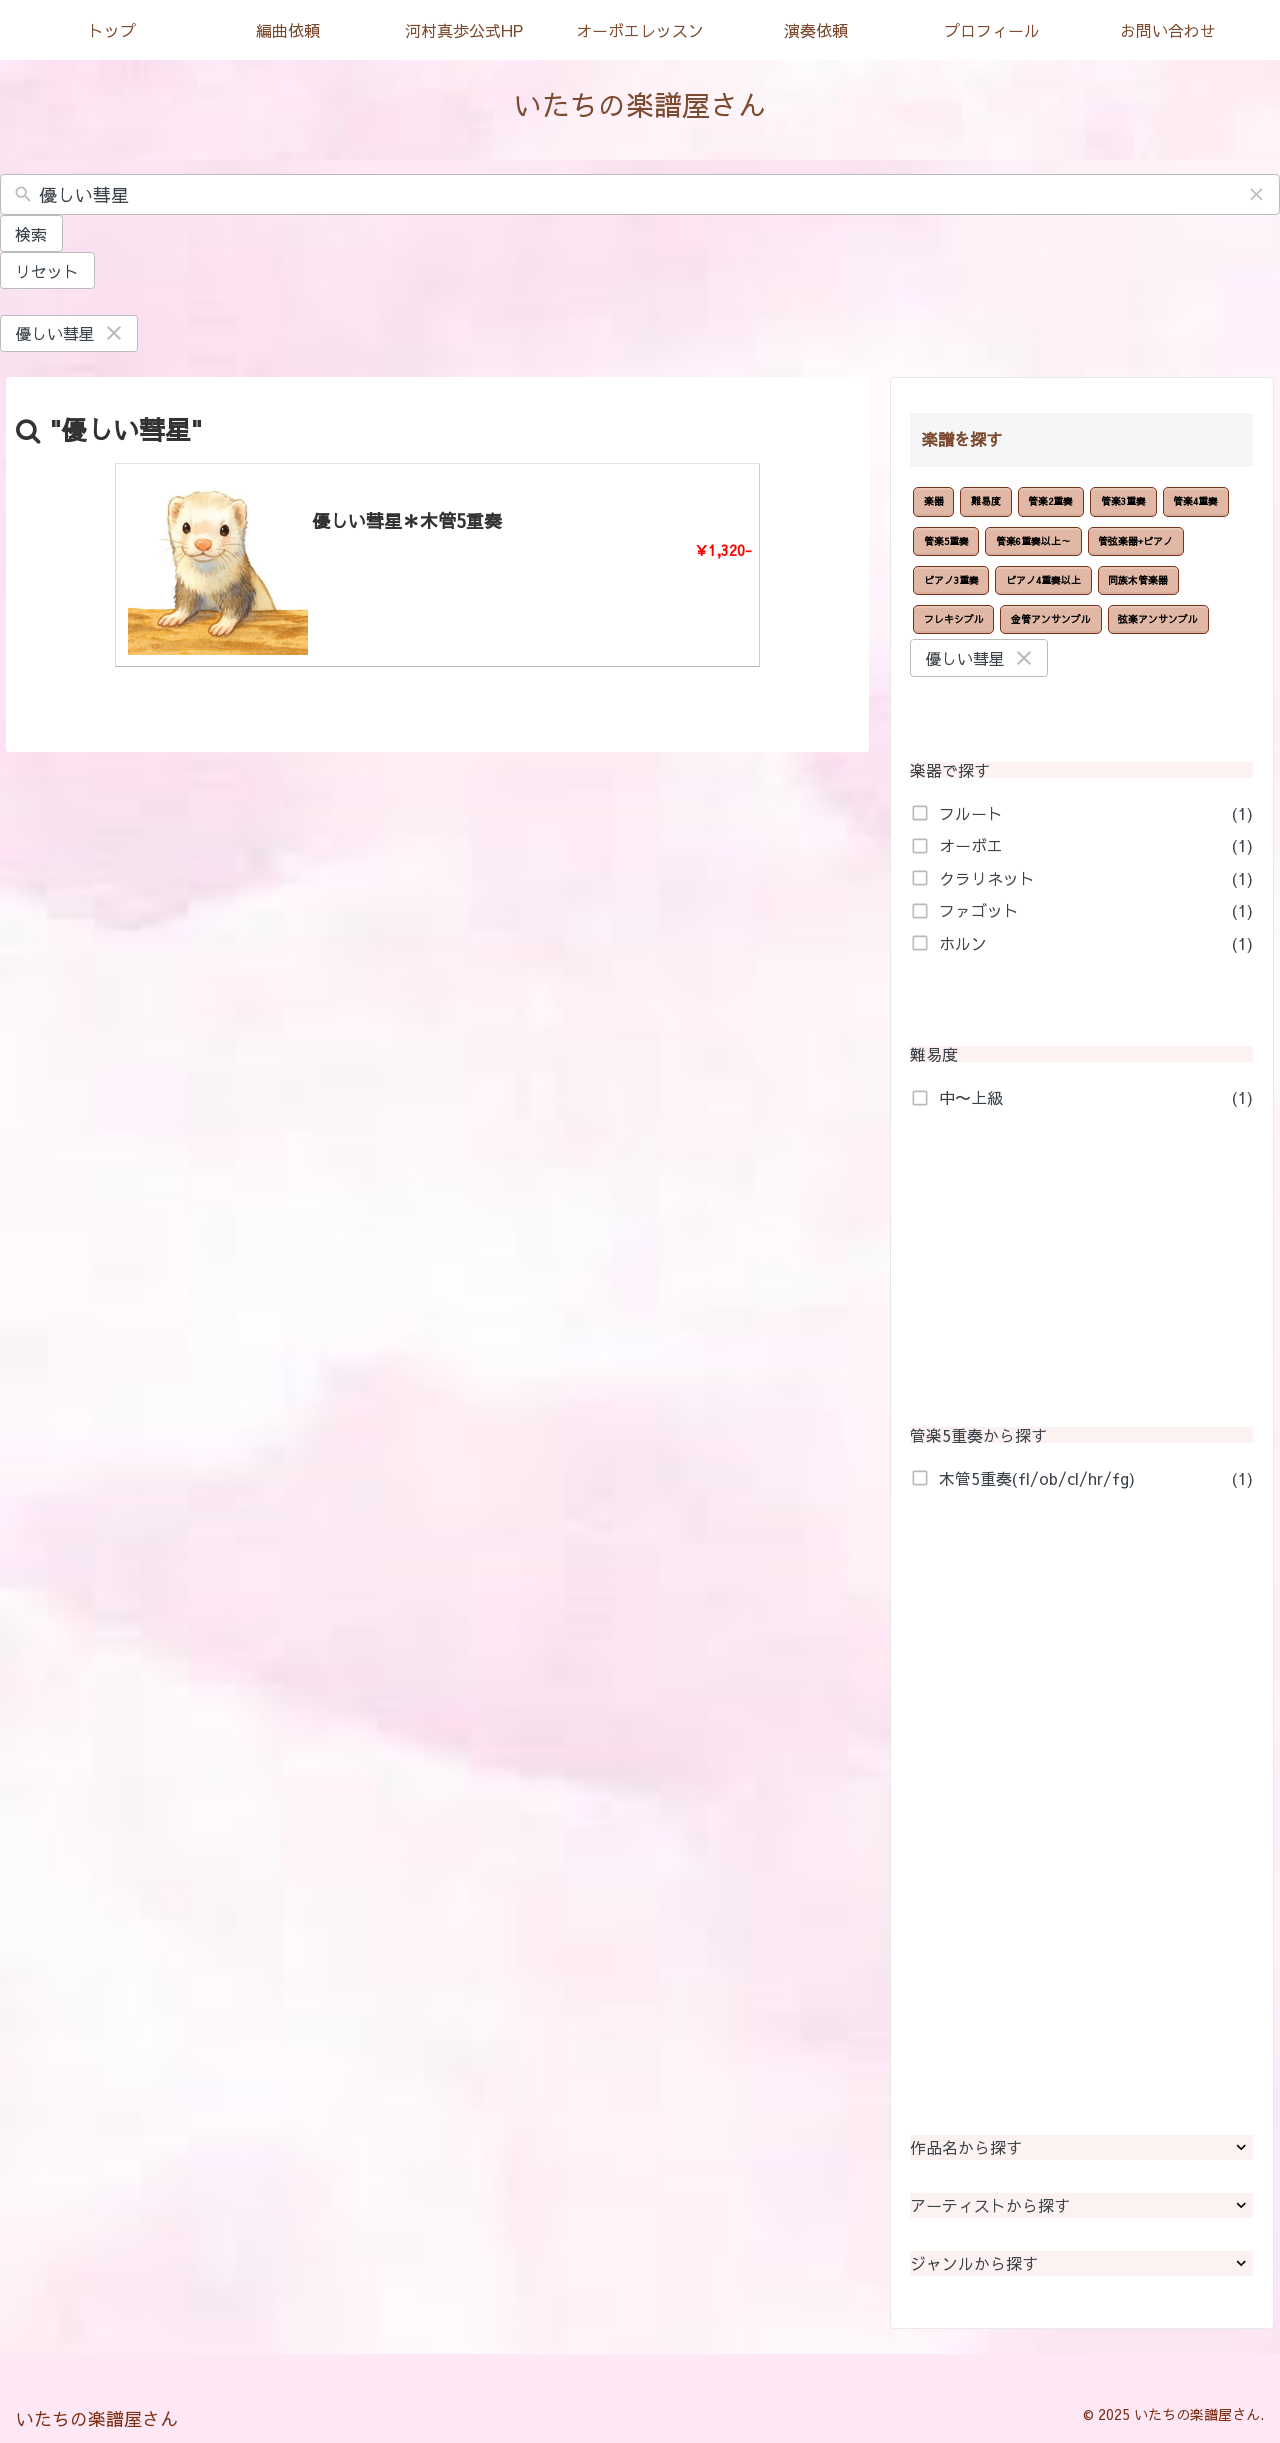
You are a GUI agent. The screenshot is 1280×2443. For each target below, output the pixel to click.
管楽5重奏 (946, 541)
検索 (31, 234)
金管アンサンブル (1051, 619)
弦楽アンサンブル (1158, 619)
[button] (1257, 195)
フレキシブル (954, 619)
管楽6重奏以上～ (1033, 541)
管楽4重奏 (1195, 501)
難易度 (986, 501)
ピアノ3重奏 (951, 580)
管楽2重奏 (1050, 501)
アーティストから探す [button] (1082, 2205)
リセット (47, 271)
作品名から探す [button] (1082, 2147)
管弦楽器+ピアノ (1135, 541)
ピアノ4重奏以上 (1043, 580)
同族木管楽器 (1138, 580)
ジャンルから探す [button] (1082, 2263)
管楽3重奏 (1123, 501)
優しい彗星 (70, 333)
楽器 (934, 501)
